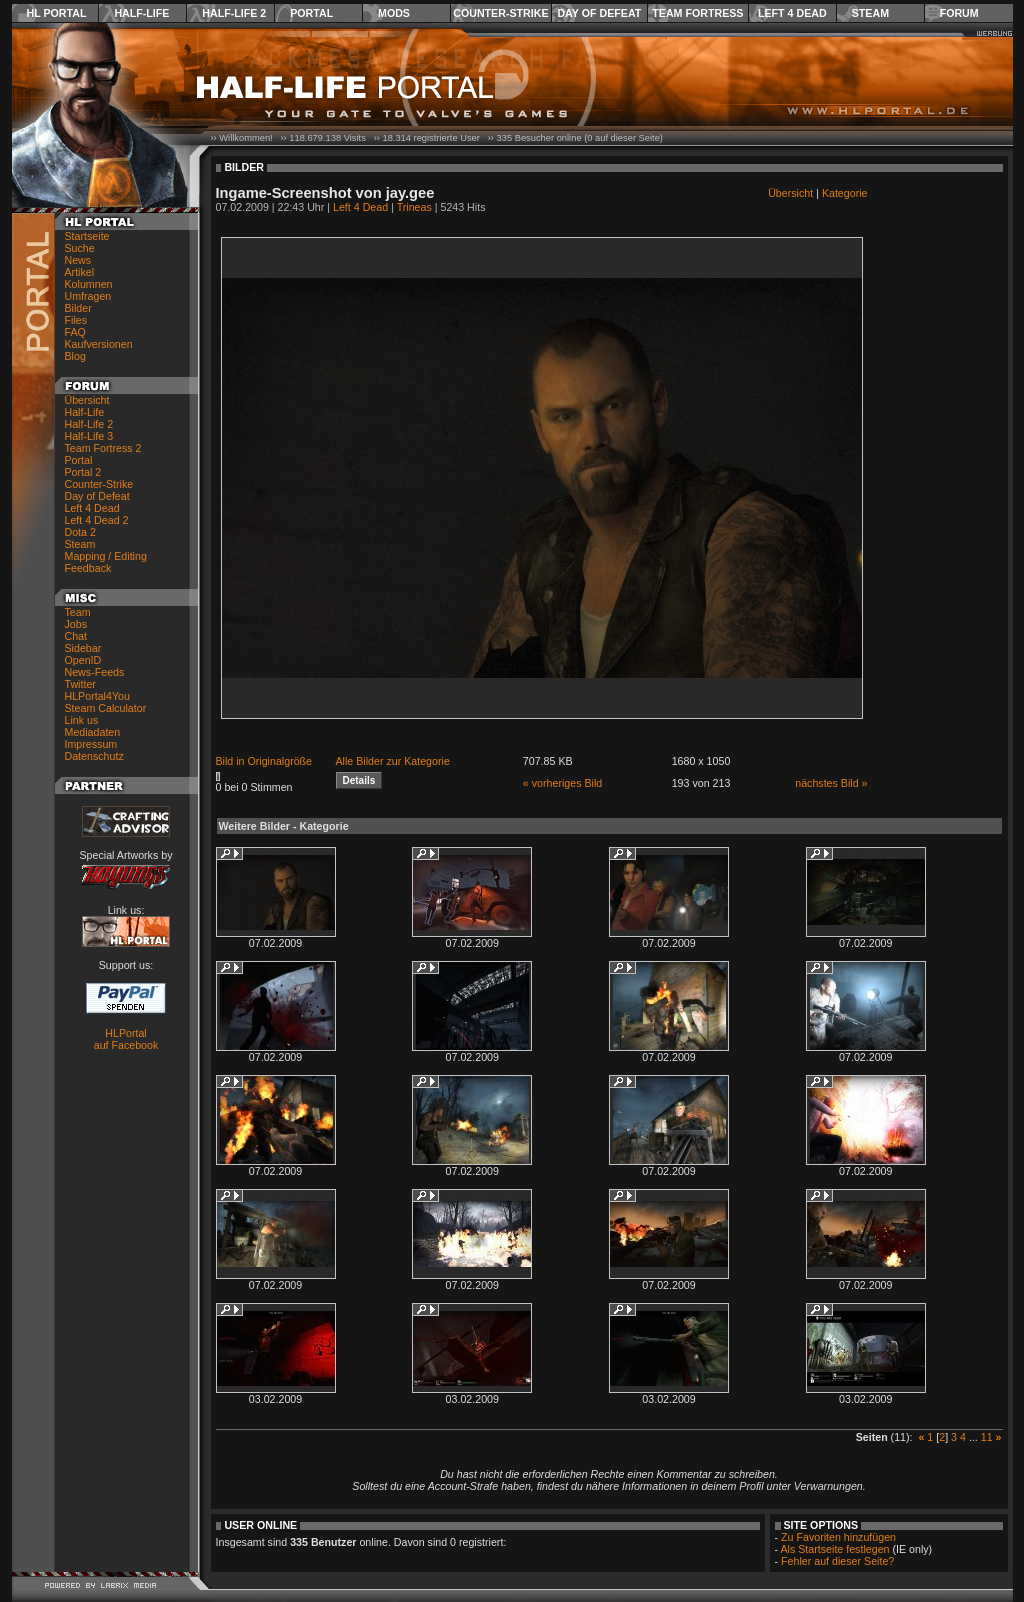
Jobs (76, 624)
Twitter (80, 684)
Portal (311, 13)
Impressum (91, 744)
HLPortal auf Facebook (126, 1039)
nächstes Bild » (831, 783)
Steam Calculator (106, 708)
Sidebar (83, 648)
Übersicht (87, 400)
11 (987, 1437)
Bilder (78, 308)
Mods (394, 13)
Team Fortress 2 (103, 448)
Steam (870, 13)
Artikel (80, 272)
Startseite (87, 236)
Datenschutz (94, 756)
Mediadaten (93, 732)
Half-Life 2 (234, 13)
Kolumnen (89, 284)
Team (78, 612)
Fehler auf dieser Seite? (837, 1561)
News (78, 260)
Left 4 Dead (792, 13)
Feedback (88, 568)
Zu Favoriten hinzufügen (838, 1537)
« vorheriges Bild (562, 783)
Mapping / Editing (106, 556)
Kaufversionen (99, 344)
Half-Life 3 (89, 436)
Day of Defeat (599, 13)
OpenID (83, 660)
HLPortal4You (97, 696)
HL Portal (57, 13)
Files (76, 320)
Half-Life (141, 13)
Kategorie (845, 193)
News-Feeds (95, 672)
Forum (959, 13)
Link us (82, 720)
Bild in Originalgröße (264, 761)
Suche (80, 248)
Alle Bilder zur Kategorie (393, 761)
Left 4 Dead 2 (97, 520)
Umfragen (88, 296)
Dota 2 (80, 532)
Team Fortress (697, 13)
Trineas (414, 207)
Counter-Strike (500, 13)
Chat (76, 636)
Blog (75, 356)
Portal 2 (83, 472)
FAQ (75, 332)
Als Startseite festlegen (835, 1549)
